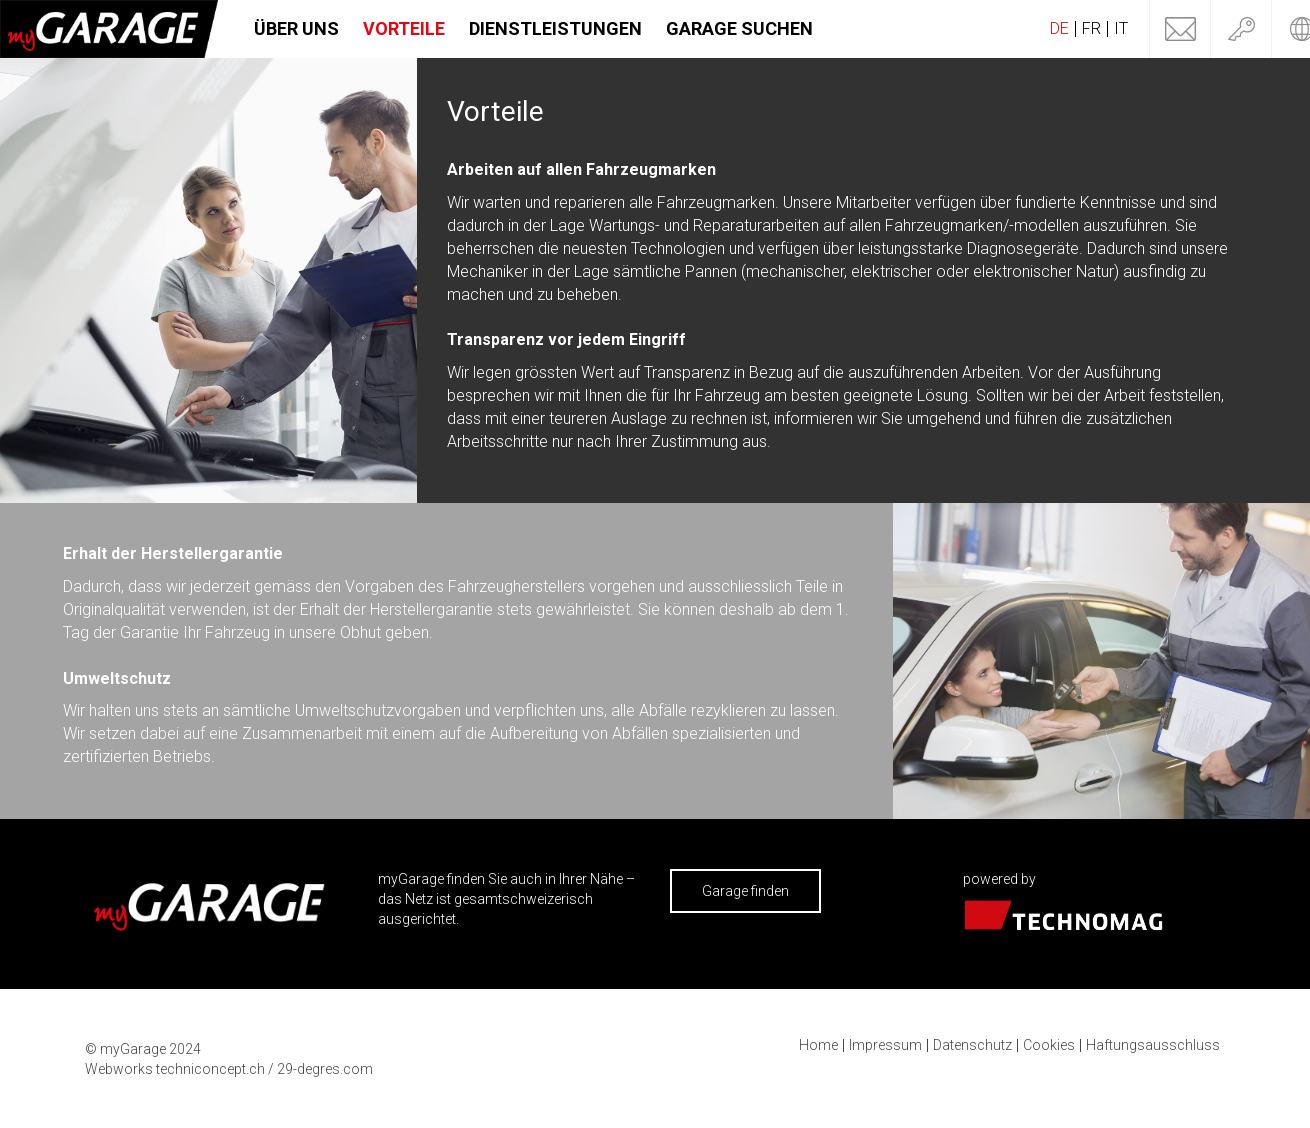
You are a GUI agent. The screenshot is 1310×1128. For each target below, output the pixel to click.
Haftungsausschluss (1153, 1045)
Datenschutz (972, 1045)
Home (818, 1045)
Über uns (296, 28)
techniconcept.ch (210, 1069)
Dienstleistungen (555, 28)
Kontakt (1180, 29)
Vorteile (404, 28)
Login (1241, 29)
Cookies (1049, 1045)
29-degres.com (325, 1069)
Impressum (885, 1045)
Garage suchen (739, 28)
